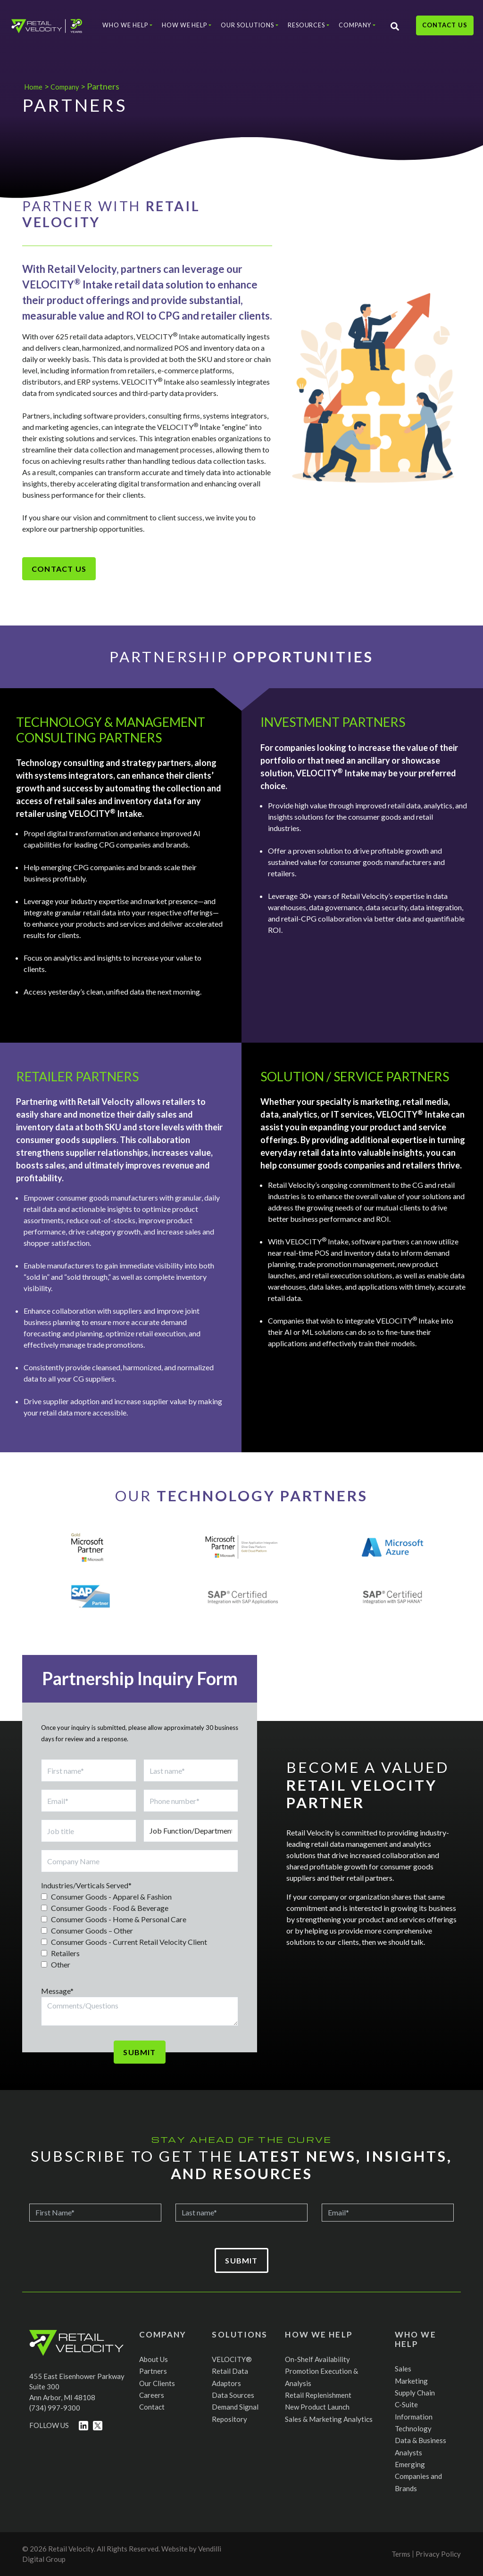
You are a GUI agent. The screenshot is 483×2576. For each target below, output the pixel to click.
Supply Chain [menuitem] (415, 2392)
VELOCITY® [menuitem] (232, 2359)
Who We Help (120, 30)
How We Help (179, 30)
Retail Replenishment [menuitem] (318, 2395)
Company (349, 30)
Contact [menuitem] (152, 2407)
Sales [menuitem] (403, 2368)
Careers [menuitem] (151, 2395)
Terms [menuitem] (400, 2554)
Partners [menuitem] (153, 2371)
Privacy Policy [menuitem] (438, 2554)
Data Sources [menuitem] (233, 2395)
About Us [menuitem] (153, 2359)
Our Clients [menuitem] (157, 2383)
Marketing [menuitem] (411, 2381)
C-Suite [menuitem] (406, 2404)
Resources (301, 30)
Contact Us (439, 32)
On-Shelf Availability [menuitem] (317, 2359)
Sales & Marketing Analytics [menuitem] (329, 2419)
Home (35, 86)
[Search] (389, 33)
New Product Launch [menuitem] (317, 2407)
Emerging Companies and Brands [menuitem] (418, 2476)
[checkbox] (139, 1930)
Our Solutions (242, 30)
